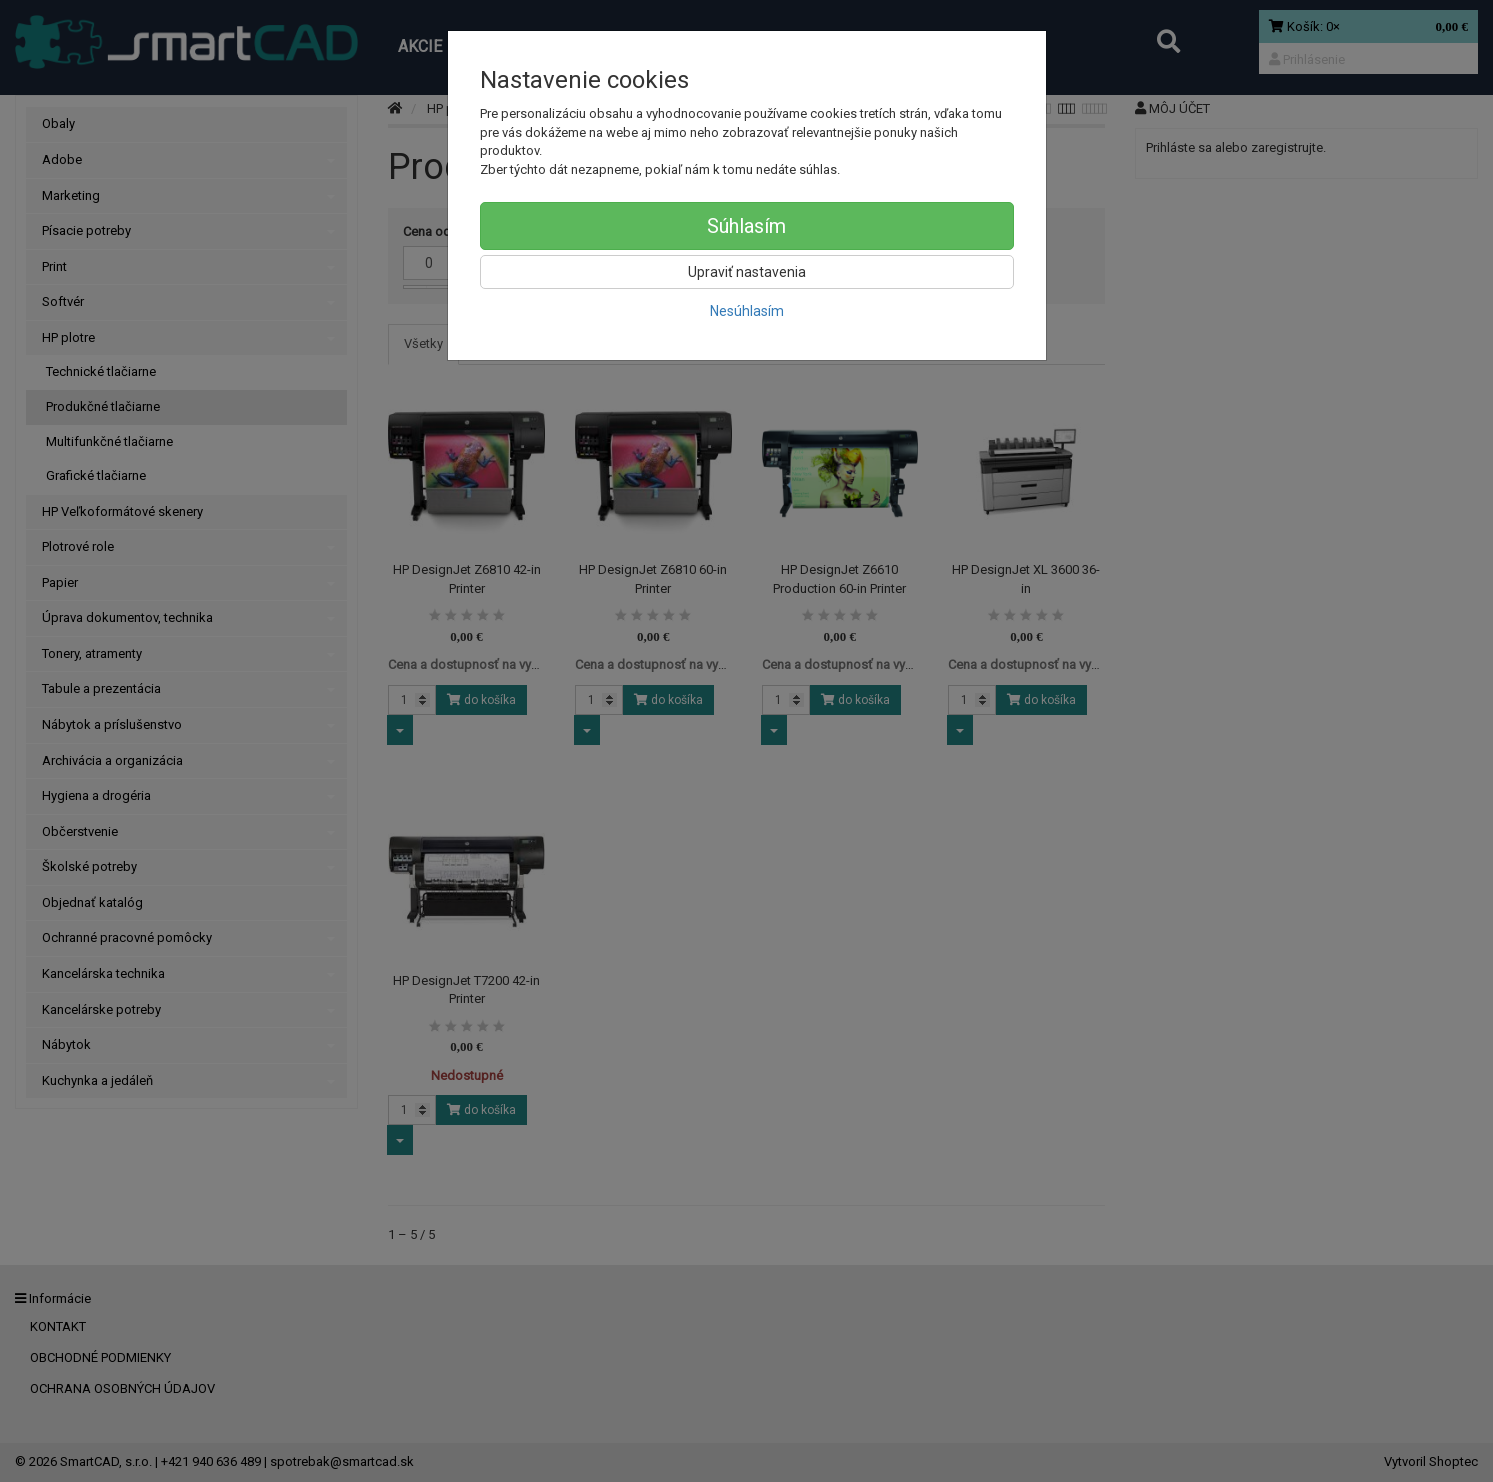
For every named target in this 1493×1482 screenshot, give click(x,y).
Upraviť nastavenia (747, 272)
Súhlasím (746, 226)
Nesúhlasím (747, 311)
